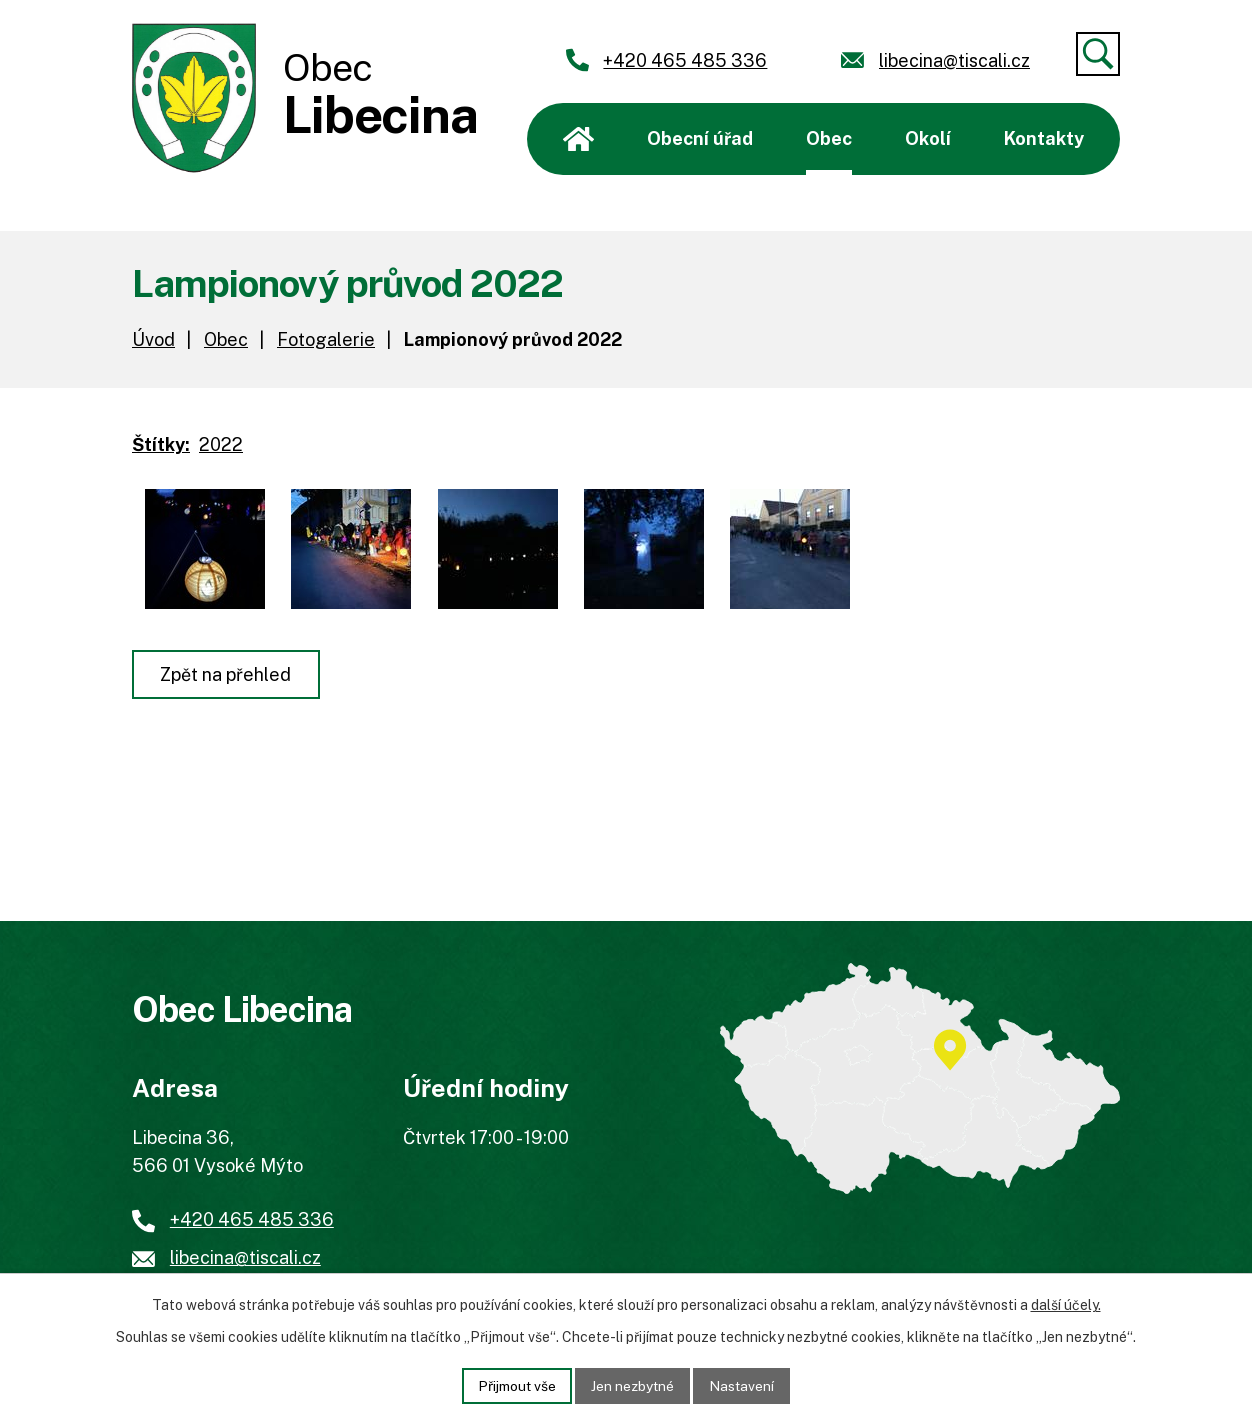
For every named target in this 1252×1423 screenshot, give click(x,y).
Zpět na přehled (226, 674)
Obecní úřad (700, 138)
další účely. (1066, 1305)
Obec (829, 138)
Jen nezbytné (633, 1385)
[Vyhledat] (1098, 54)
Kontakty (1044, 138)
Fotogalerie (326, 339)
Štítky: (161, 444)
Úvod (578, 139)
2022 (221, 444)
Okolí (928, 138)
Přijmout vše (516, 1385)
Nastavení (744, 1385)
